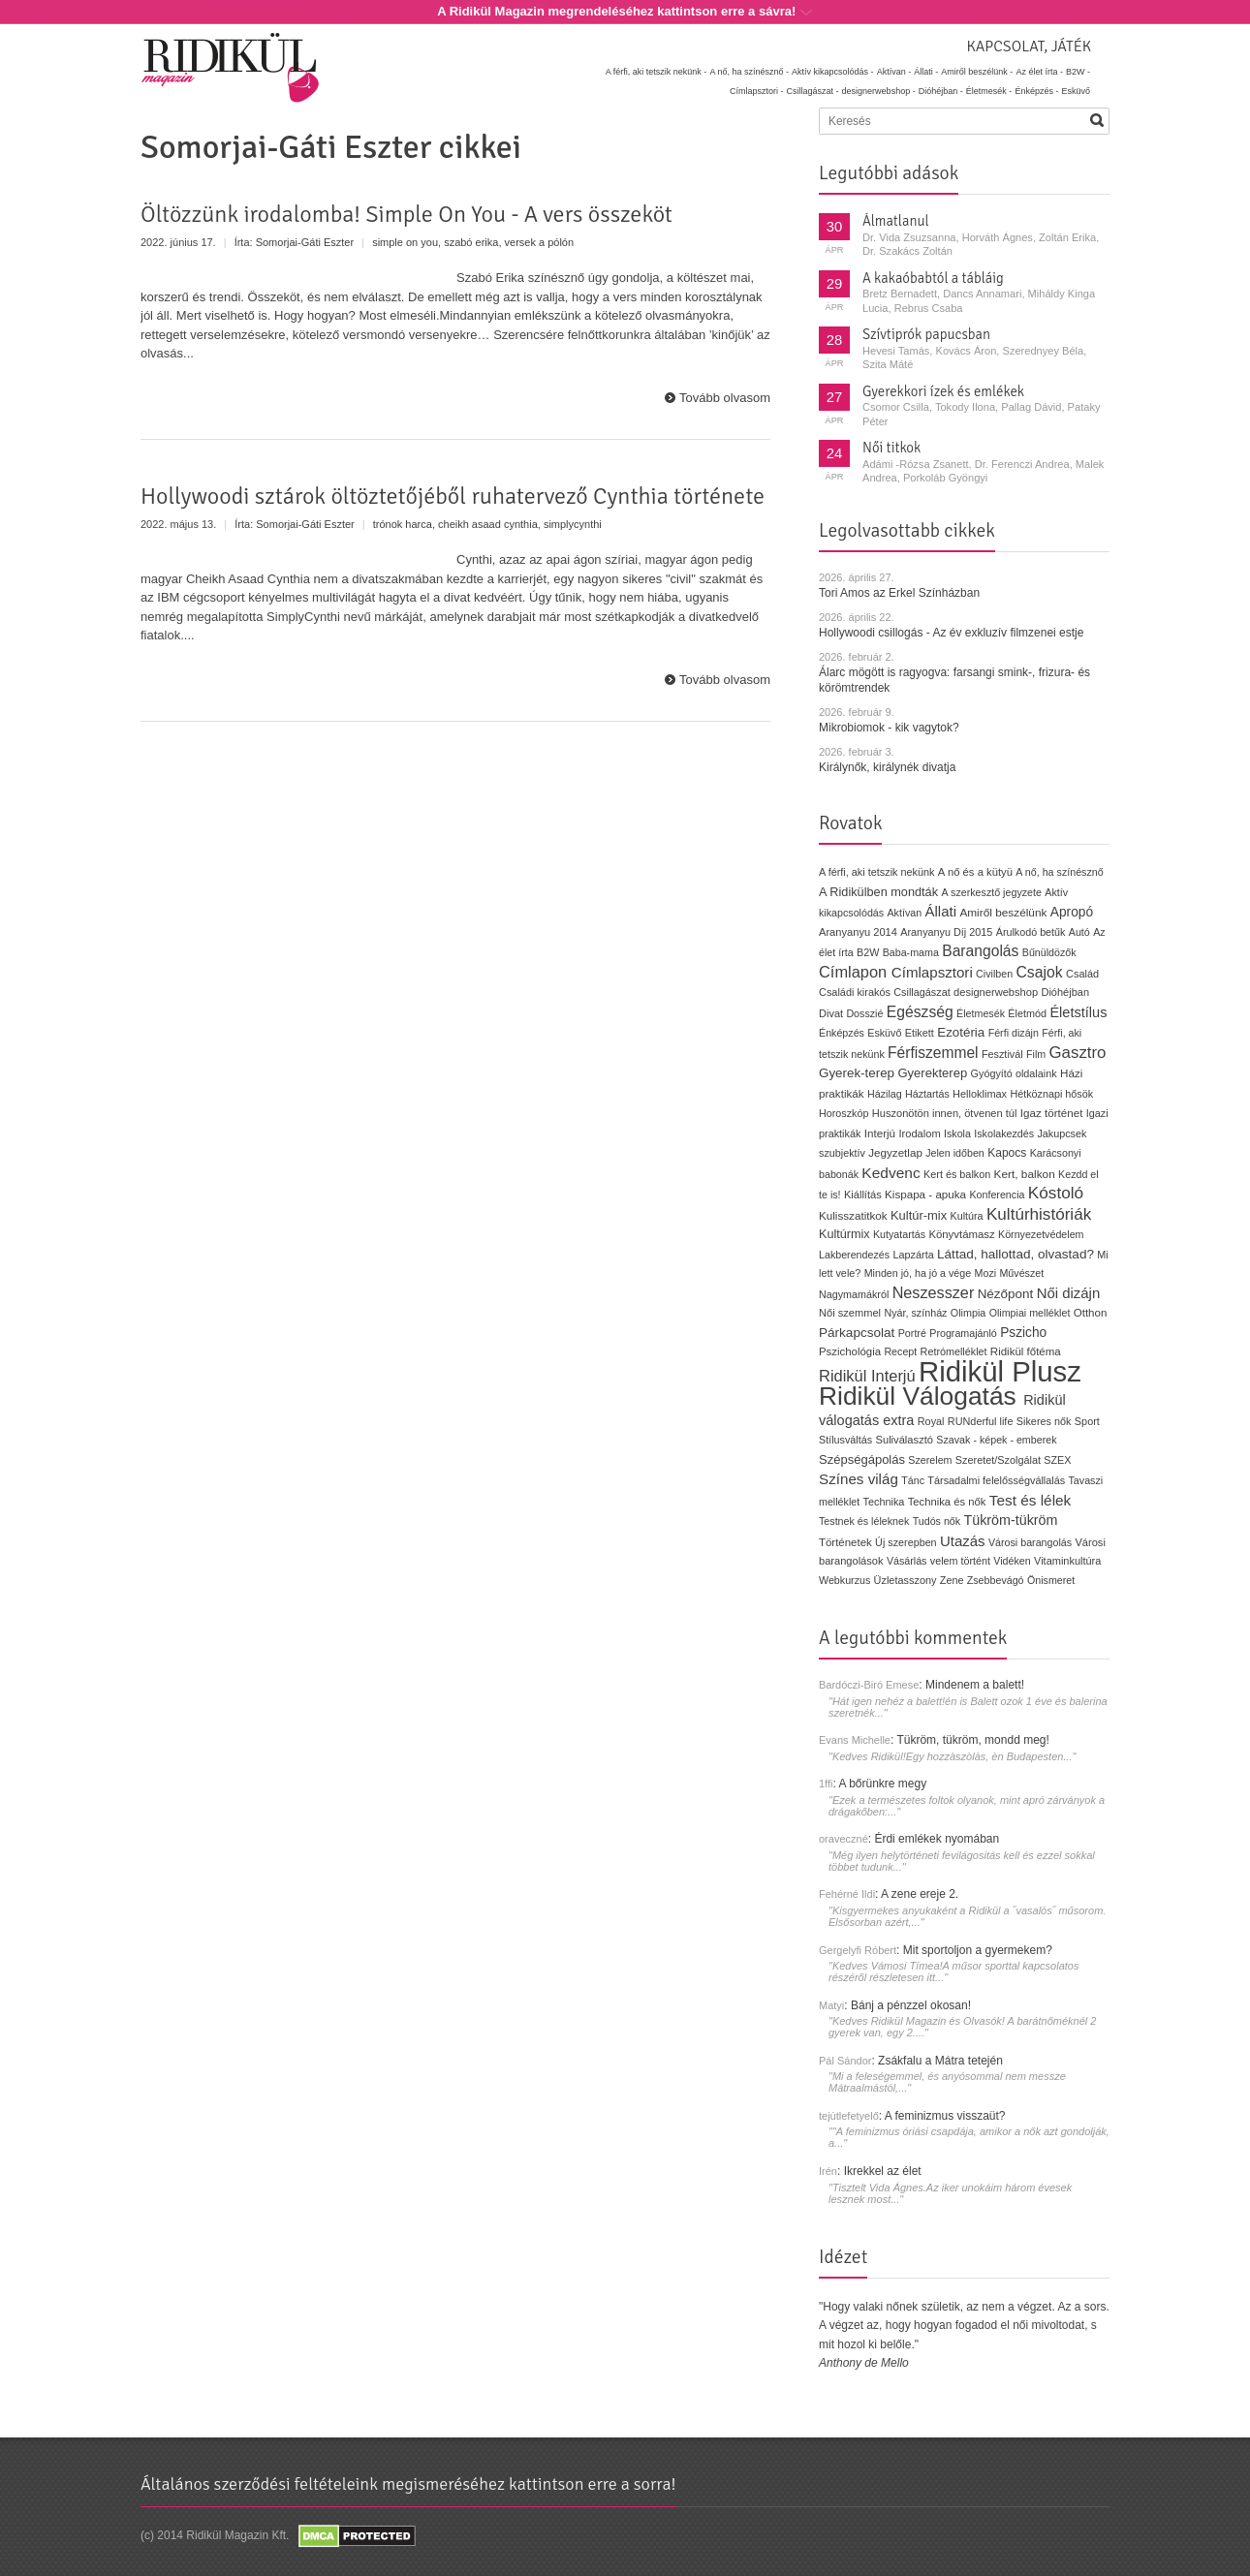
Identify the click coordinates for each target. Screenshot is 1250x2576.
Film (1036, 1054)
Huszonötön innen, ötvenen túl (944, 1113)
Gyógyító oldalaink (1014, 1073)
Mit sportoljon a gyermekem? (977, 1950)
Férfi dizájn (1013, 1033)
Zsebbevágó (995, 1580)
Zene (952, 1580)
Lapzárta (912, 1254)
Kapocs (1008, 1153)
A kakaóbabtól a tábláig (933, 278)
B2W (868, 952)
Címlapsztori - (757, 91)
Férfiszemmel (933, 1052)
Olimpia (968, 1313)
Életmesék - (989, 91)
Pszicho (1023, 1332)
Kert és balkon (956, 1174)
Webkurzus (844, 1580)
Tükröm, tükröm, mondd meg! (972, 1740)
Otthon (1091, 1313)
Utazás (962, 1541)
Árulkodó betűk (1031, 932)
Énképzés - (1036, 91)
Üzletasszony (905, 1580)
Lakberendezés (854, 1254)
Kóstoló (1055, 1192)
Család (1082, 973)
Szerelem (930, 1460)
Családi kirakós (855, 992)
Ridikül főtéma (1025, 1351)
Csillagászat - (813, 91)
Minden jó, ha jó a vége (918, 1273)
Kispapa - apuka (925, 1194)
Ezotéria (960, 1032)
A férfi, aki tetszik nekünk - (656, 72)
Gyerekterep (932, 1073)
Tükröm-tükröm (1010, 1520)
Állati (940, 911)
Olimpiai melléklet (1030, 1313)
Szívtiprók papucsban (926, 334)
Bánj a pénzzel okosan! (911, 2005)
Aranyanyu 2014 (858, 932)
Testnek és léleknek (864, 1521)
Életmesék (980, 1013)
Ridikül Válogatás (921, 1396)
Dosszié (864, 1013)
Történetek (845, 1542)
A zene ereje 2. (919, 1894)
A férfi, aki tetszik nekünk (877, 872)
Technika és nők (947, 1501)
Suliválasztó (904, 1439)
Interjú (879, 1133)
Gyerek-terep (856, 1073)
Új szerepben (906, 1542)
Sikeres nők (1044, 1421)
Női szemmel (850, 1313)
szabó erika (471, 242)
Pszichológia (850, 1351)
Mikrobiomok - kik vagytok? (889, 727)
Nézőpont (1006, 1294)
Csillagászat (921, 992)
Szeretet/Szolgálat (998, 1460)
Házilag (884, 1094)
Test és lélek (1030, 1500)
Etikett (919, 1033)
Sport (1087, 1421)
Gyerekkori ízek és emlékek (943, 391)
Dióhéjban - (941, 91)
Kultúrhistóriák (1038, 1214)
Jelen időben (954, 1153)
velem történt (960, 1561)
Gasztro (1078, 1052)
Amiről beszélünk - (977, 72)
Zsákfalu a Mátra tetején (940, 2060)
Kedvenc (890, 1172)
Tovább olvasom (724, 397)
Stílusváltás (845, 1439)
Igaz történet (1051, 1112)
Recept (900, 1351)
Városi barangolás (1030, 1542)
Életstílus (1078, 1012)
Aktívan (904, 912)
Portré (912, 1333)
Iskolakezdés (1004, 1133)
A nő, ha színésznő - (749, 72)
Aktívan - (894, 72)
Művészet (1021, 1273)
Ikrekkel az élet (883, 2171)
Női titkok (891, 447)
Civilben (994, 973)
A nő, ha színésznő (1059, 872)
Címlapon (855, 971)
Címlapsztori (932, 972)
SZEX (1057, 1460)
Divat (831, 1013)
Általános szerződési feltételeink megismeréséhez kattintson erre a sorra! (408, 2484)
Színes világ (858, 1479)
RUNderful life (981, 1421)
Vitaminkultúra (1067, 1561)
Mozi (986, 1273)
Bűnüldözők (1049, 952)
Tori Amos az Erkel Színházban (899, 593)
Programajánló (963, 1333)
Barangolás (980, 951)
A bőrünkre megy (883, 1783)
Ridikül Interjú (867, 1375)
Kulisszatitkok (853, 1215)
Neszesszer (933, 1292)
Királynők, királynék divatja (887, 767)
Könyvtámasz (961, 1234)
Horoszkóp (843, 1113)
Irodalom (919, 1133)
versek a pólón (540, 242)
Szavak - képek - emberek (996, 1439)
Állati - (926, 72)
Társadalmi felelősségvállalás (996, 1480)
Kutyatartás (899, 1234)
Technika (884, 1501)
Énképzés (841, 1033)
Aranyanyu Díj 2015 (946, 932)
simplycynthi (573, 524)
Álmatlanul (895, 221)
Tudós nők (937, 1521)
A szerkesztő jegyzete (992, 892)
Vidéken (1011, 1561)
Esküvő (1075, 91)
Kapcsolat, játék (1028, 46)
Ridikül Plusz (1000, 1371)
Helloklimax (980, 1094)
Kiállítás (863, 1194)
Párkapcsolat (856, 1332)
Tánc (912, 1480)
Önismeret (1051, 1580)
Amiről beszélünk (1003, 912)
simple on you (405, 242)
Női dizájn (1069, 1293)
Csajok (1039, 972)
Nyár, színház (915, 1313)
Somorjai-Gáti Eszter (305, 242)
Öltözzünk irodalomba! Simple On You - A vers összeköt (406, 214)
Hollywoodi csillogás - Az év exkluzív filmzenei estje (951, 632)
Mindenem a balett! (974, 1684)
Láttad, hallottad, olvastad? (1015, 1254)
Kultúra (966, 1216)
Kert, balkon (1024, 1174)
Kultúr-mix (919, 1215)
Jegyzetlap (895, 1152)
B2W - (1078, 72)
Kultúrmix (844, 1234)
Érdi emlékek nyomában (936, 1839)
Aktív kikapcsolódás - (833, 72)
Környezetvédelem (1041, 1234)
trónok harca (402, 524)
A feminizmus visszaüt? (945, 2116)
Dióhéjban (1065, 992)
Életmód (1027, 1013)
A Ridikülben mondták (880, 892)
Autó (1079, 932)
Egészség (920, 1012)
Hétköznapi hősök (1051, 1094)
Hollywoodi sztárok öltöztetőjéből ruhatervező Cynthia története (453, 496)
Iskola (957, 1133)
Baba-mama (911, 952)
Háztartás (927, 1094)
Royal (931, 1421)
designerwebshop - (879, 91)
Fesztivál (1002, 1054)
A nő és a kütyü (975, 872)
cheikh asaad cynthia (488, 524)
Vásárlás (907, 1561)
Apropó (1071, 912)
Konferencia (996, 1194)
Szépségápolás (862, 1459)
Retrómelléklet (954, 1351)
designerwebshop (995, 992)
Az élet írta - (1039, 72)
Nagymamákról (854, 1294)
